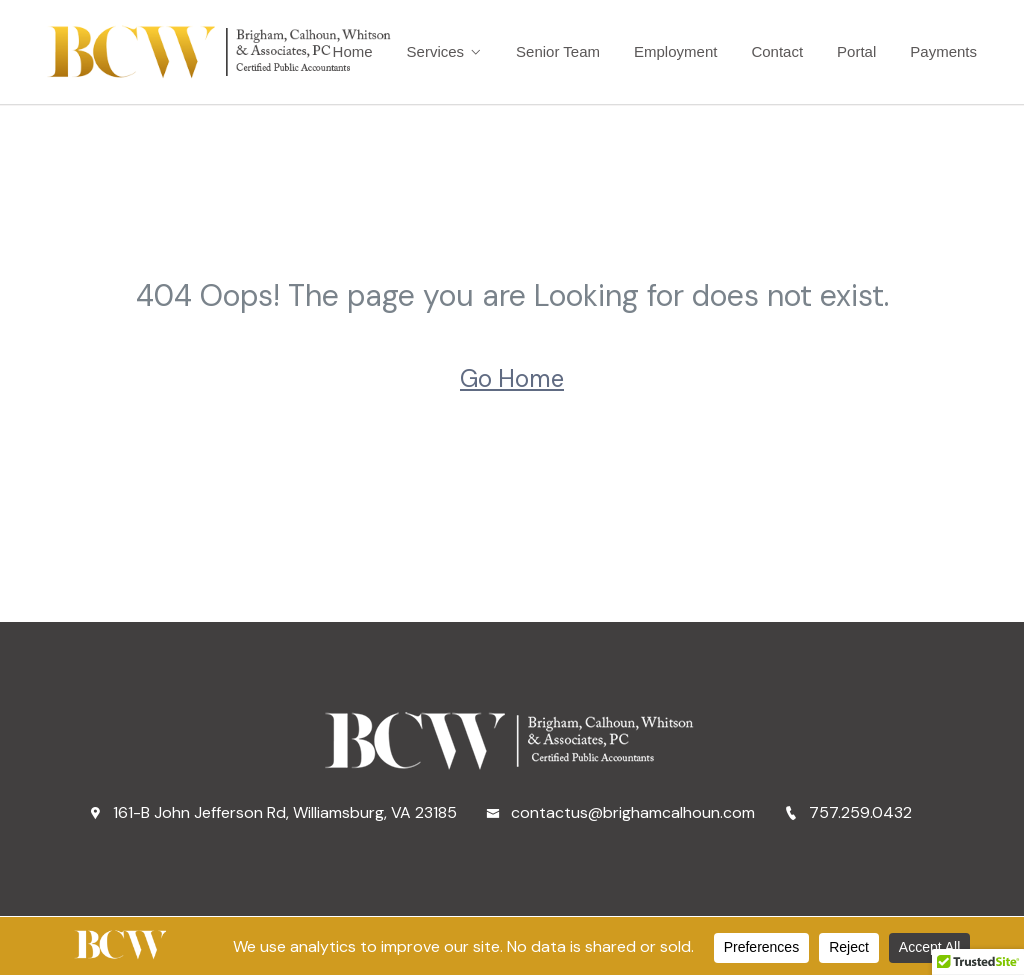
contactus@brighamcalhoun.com (620, 812)
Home (353, 51)
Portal (856, 51)
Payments (943, 51)
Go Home (512, 378)
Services (436, 51)
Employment (675, 51)
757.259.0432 (848, 812)
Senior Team (558, 51)
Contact (777, 51)
